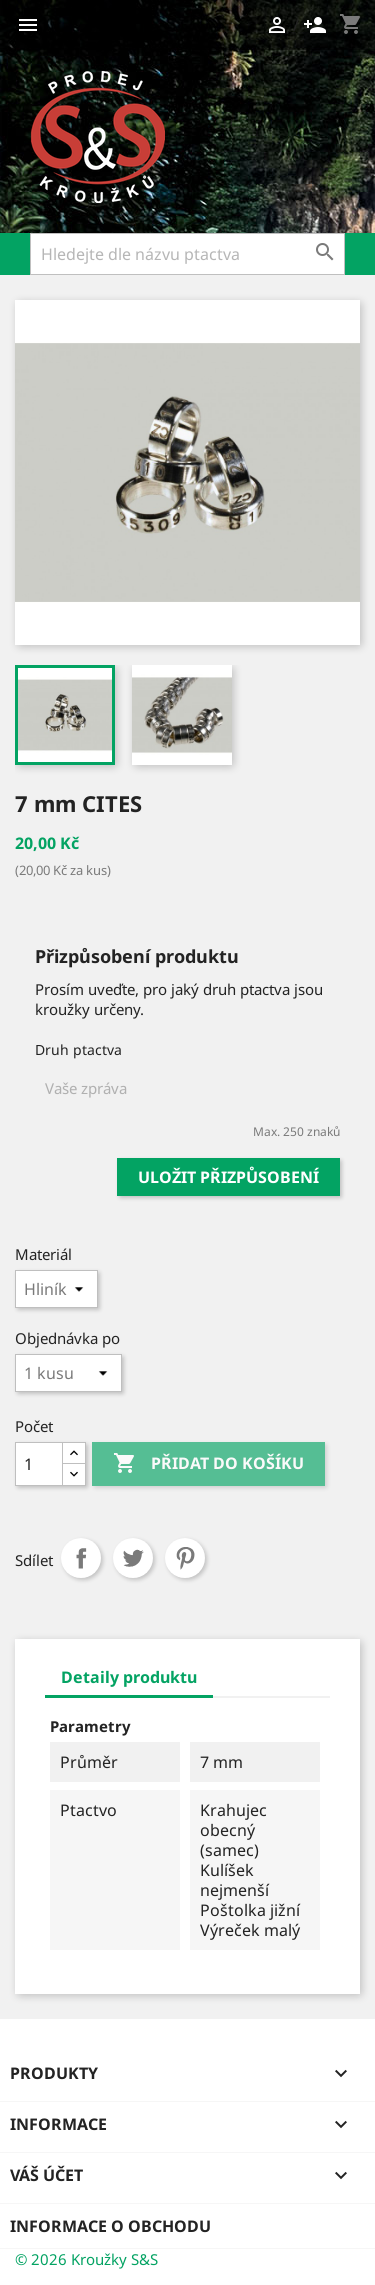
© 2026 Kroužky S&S (86, 2259)
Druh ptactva (78, 1049)
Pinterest (185, 1558)
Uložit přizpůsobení (228, 1177)
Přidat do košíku (208, 1464)
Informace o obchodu (110, 2226)
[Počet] (39, 1464)
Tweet (133, 1558)
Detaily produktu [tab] (129, 1677)
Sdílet (81, 1558)
